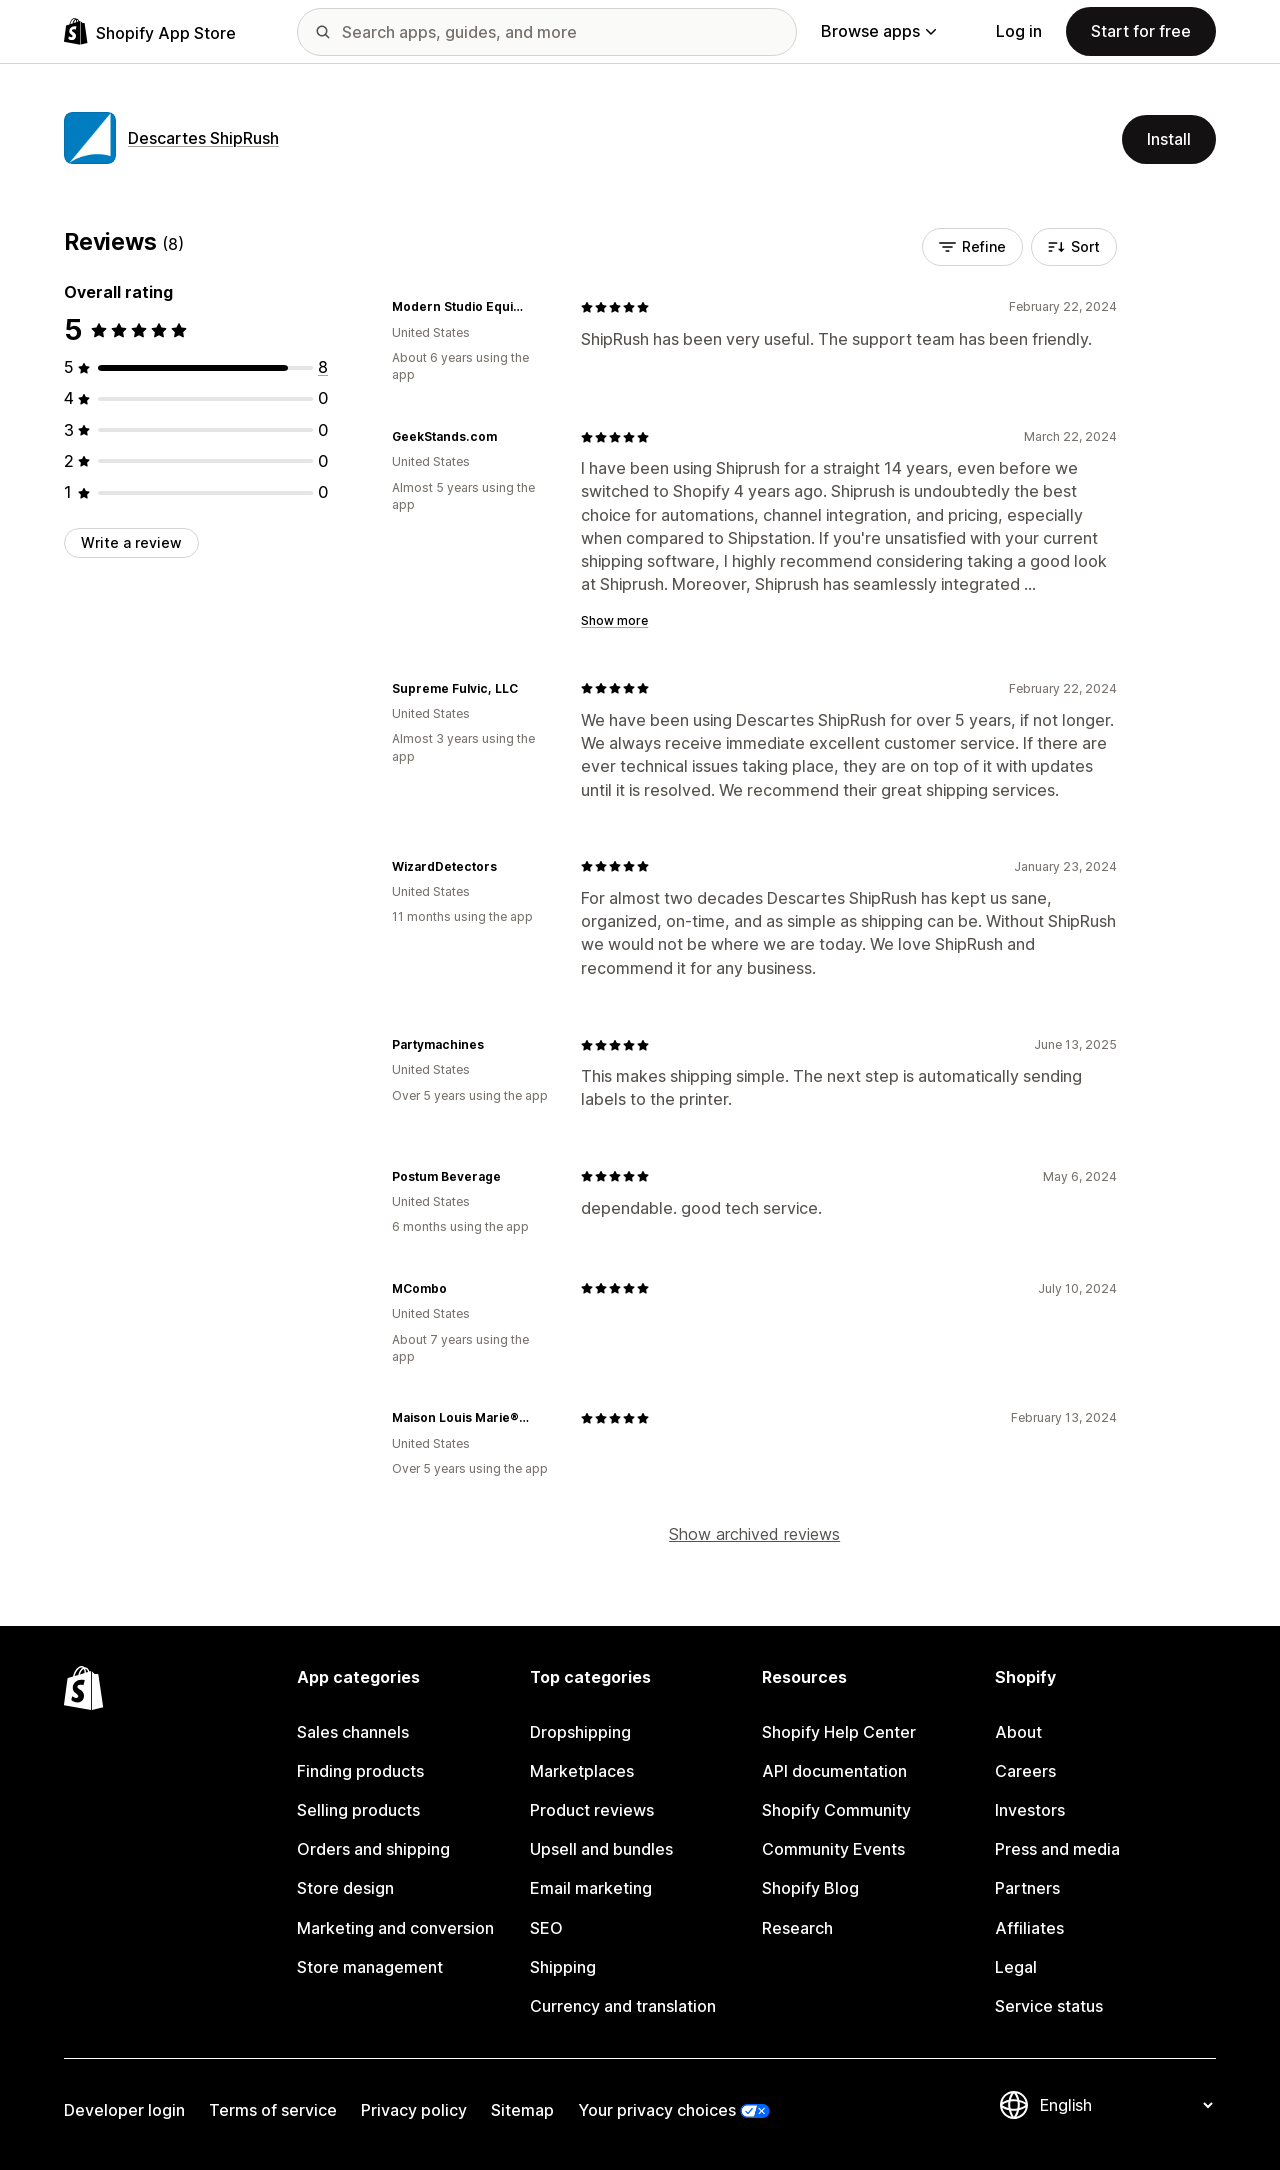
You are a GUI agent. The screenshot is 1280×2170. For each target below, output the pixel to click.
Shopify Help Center (839, 1732)
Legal (1016, 1967)
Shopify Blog (810, 1888)
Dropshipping (580, 1732)
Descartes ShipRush (203, 138)
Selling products (358, 1810)
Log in (1019, 31)
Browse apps (878, 31)
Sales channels (353, 1732)
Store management (370, 1967)
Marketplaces (582, 1771)
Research (797, 1928)
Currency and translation (623, 2006)
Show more (614, 620)
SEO (546, 1928)
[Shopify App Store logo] (150, 31)
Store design (345, 1888)
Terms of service (273, 2110)
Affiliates (1029, 1928)
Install (1169, 139)
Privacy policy (414, 2110)
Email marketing (591, 1888)
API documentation (834, 1771)
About (1018, 1732)
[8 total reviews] (323, 367)
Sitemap (522, 2110)
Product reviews (592, 1810)
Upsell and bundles (601, 1849)
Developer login (124, 2110)
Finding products (360, 1771)
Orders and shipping (373, 1849)
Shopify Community (836, 1810)
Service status (1049, 2006)
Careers (1025, 1771)
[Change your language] (1126, 2105)
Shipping (563, 1967)
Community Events (833, 1849)
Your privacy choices (657, 2110)
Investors (1030, 1810)
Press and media (1057, 1849)
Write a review (131, 542)
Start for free (1141, 31)
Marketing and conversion (395, 1928)
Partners (1027, 1888)
